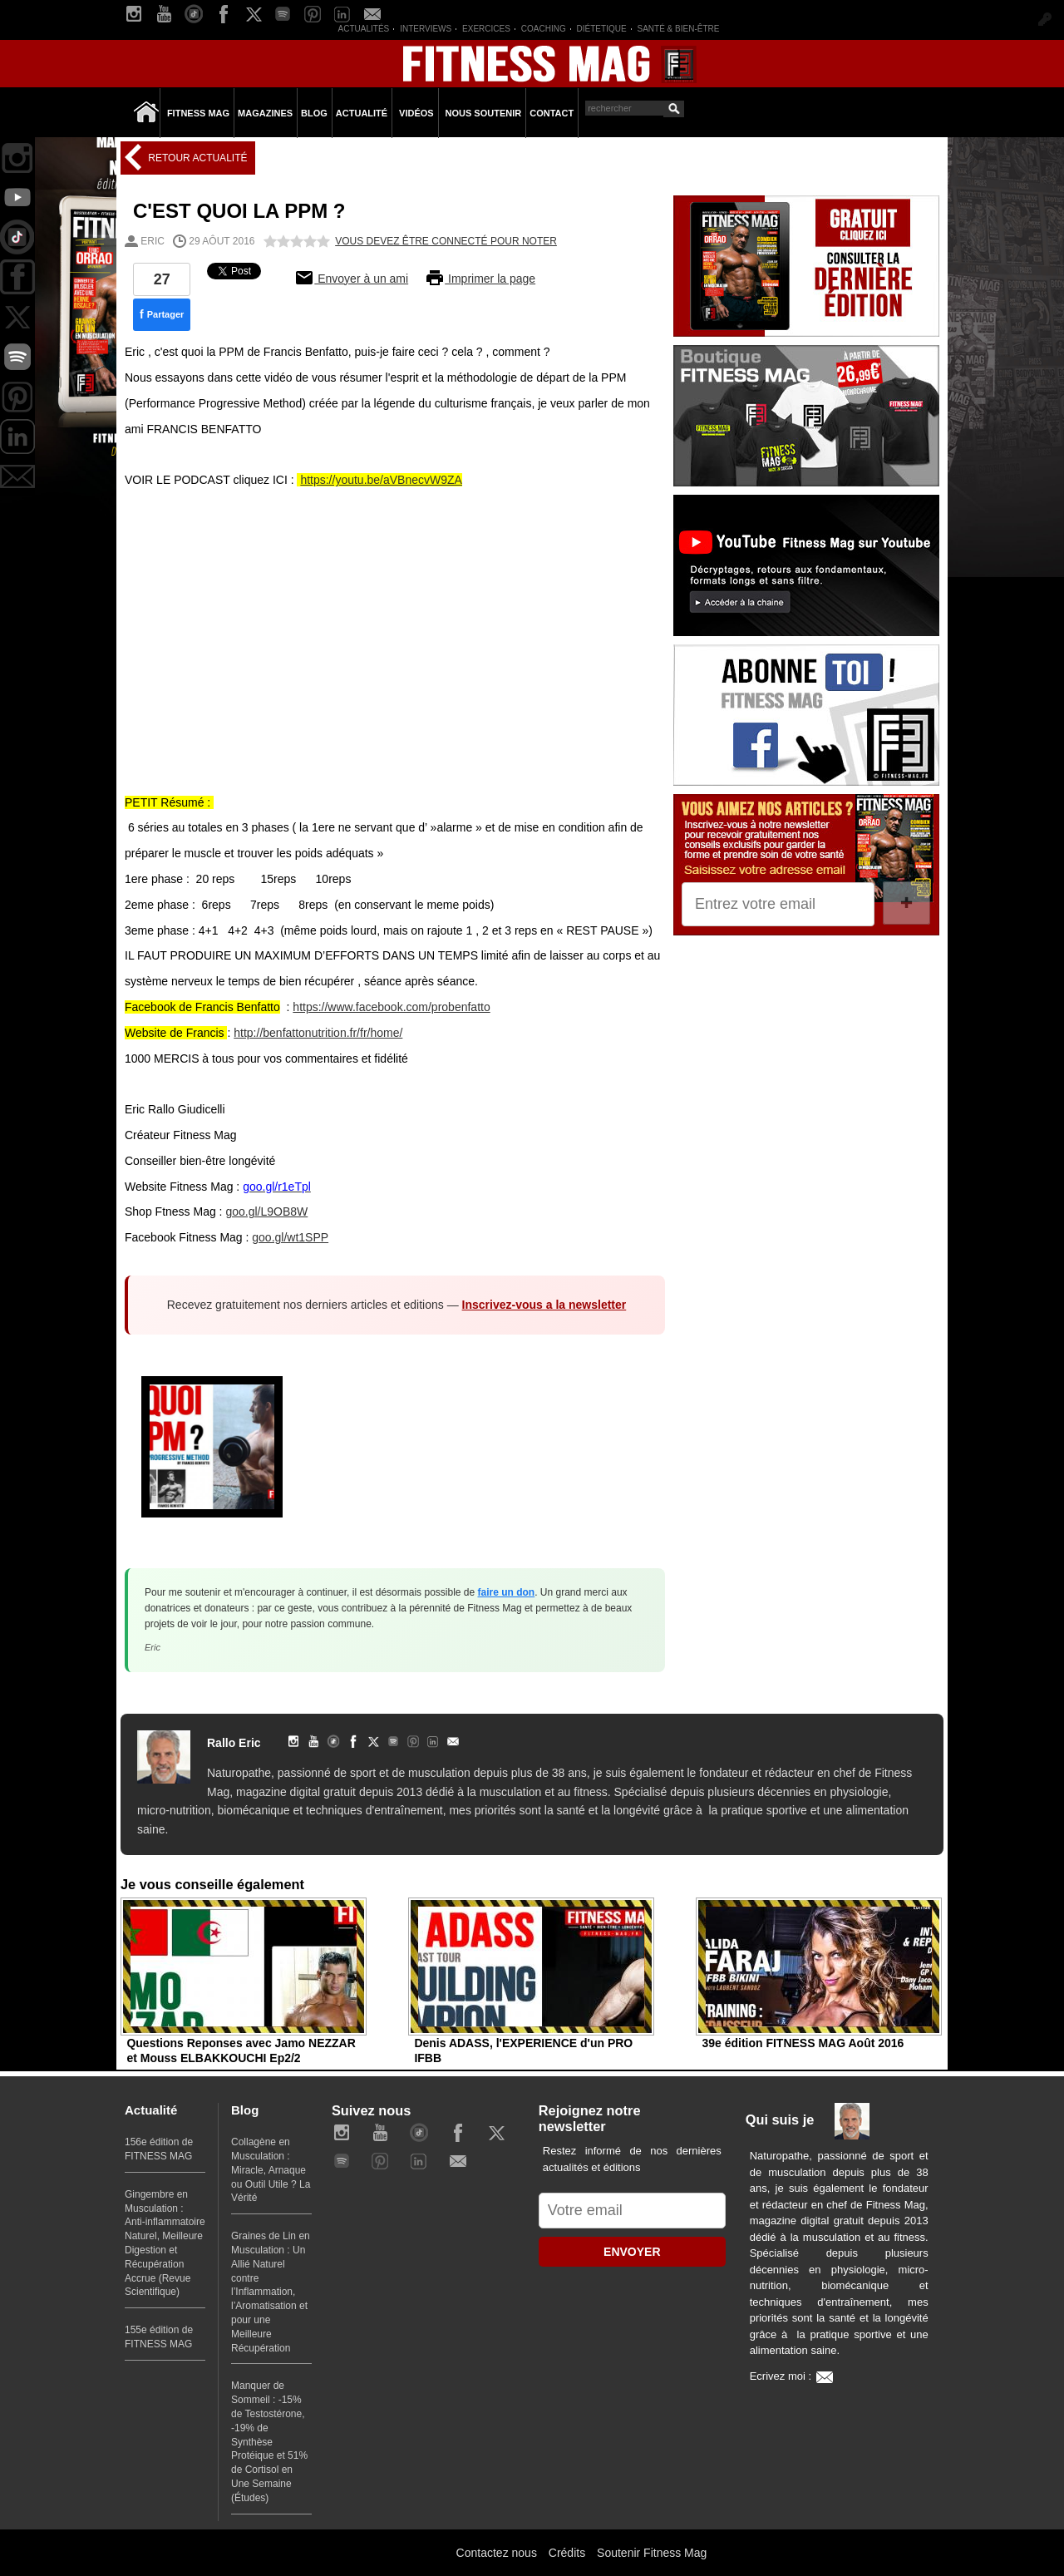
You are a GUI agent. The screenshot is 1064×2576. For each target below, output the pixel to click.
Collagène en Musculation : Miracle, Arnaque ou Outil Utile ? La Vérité (270, 2169)
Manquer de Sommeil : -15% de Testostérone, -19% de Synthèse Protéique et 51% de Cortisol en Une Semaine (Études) (269, 2441)
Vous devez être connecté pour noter (446, 241)
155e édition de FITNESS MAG (159, 2337)
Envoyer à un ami (351, 278)
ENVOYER (631, 2251)
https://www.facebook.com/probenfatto (391, 1007)
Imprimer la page (480, 278)
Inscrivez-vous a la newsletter (544, 1304)
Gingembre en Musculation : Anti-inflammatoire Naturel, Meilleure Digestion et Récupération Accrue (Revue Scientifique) (165, 2243)
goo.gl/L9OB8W (266, 1211)
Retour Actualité (196, 158)
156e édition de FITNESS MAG (159, 2149)
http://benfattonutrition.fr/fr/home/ (318, 1032)
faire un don (506, 1592)
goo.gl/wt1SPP (290, 1237)
